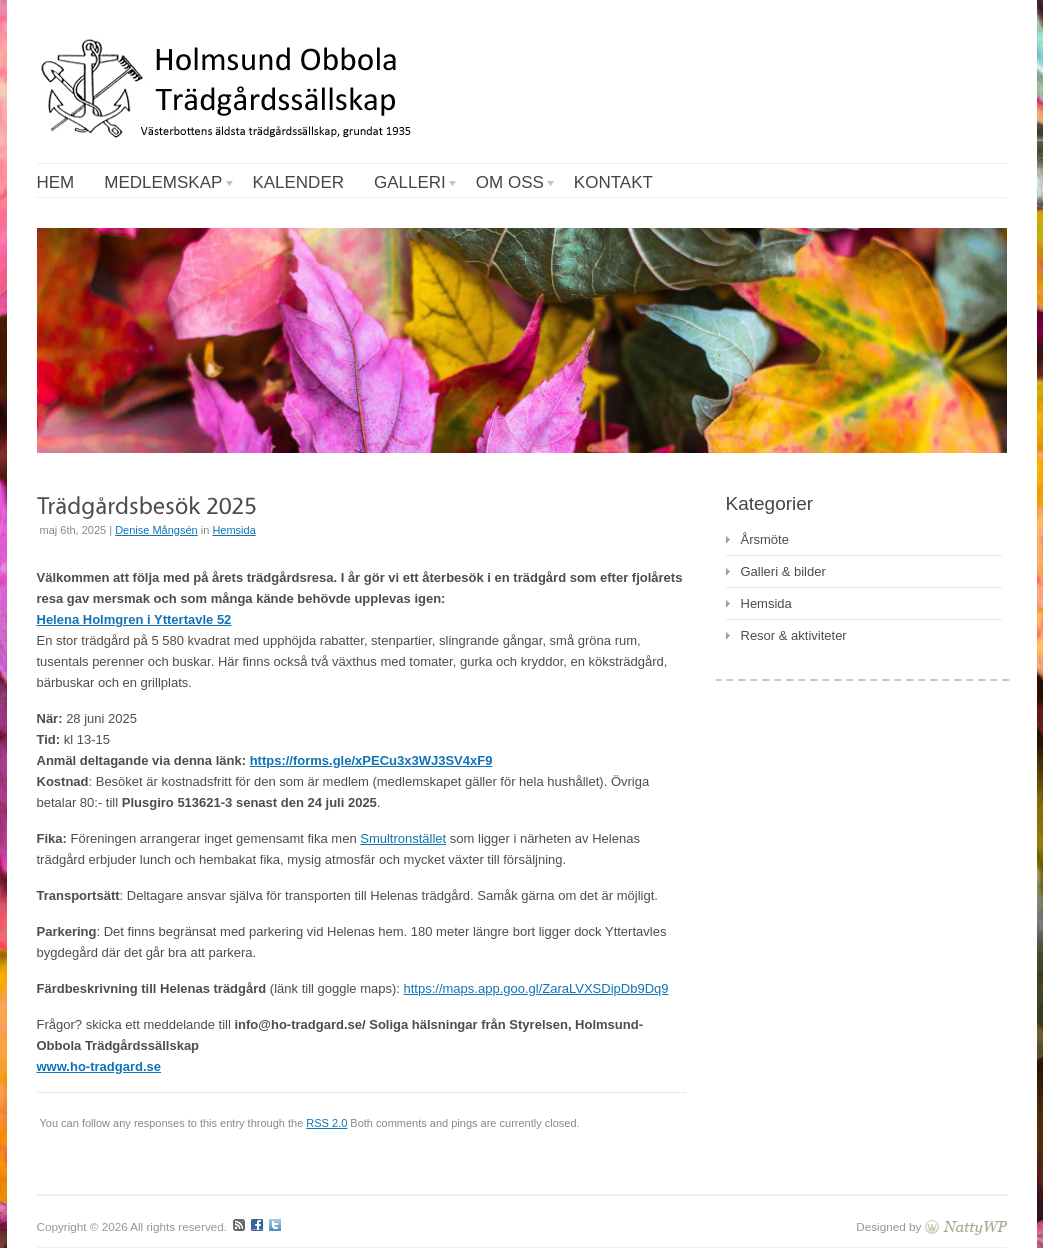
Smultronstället (403, 838)
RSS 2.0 (326, 1123)
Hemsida (233, 530)
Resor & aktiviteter (794, 635)
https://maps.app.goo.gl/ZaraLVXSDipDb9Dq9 (536, 988)
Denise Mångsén (156, 530)
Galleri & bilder (783, 571)
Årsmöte (765, 539)
